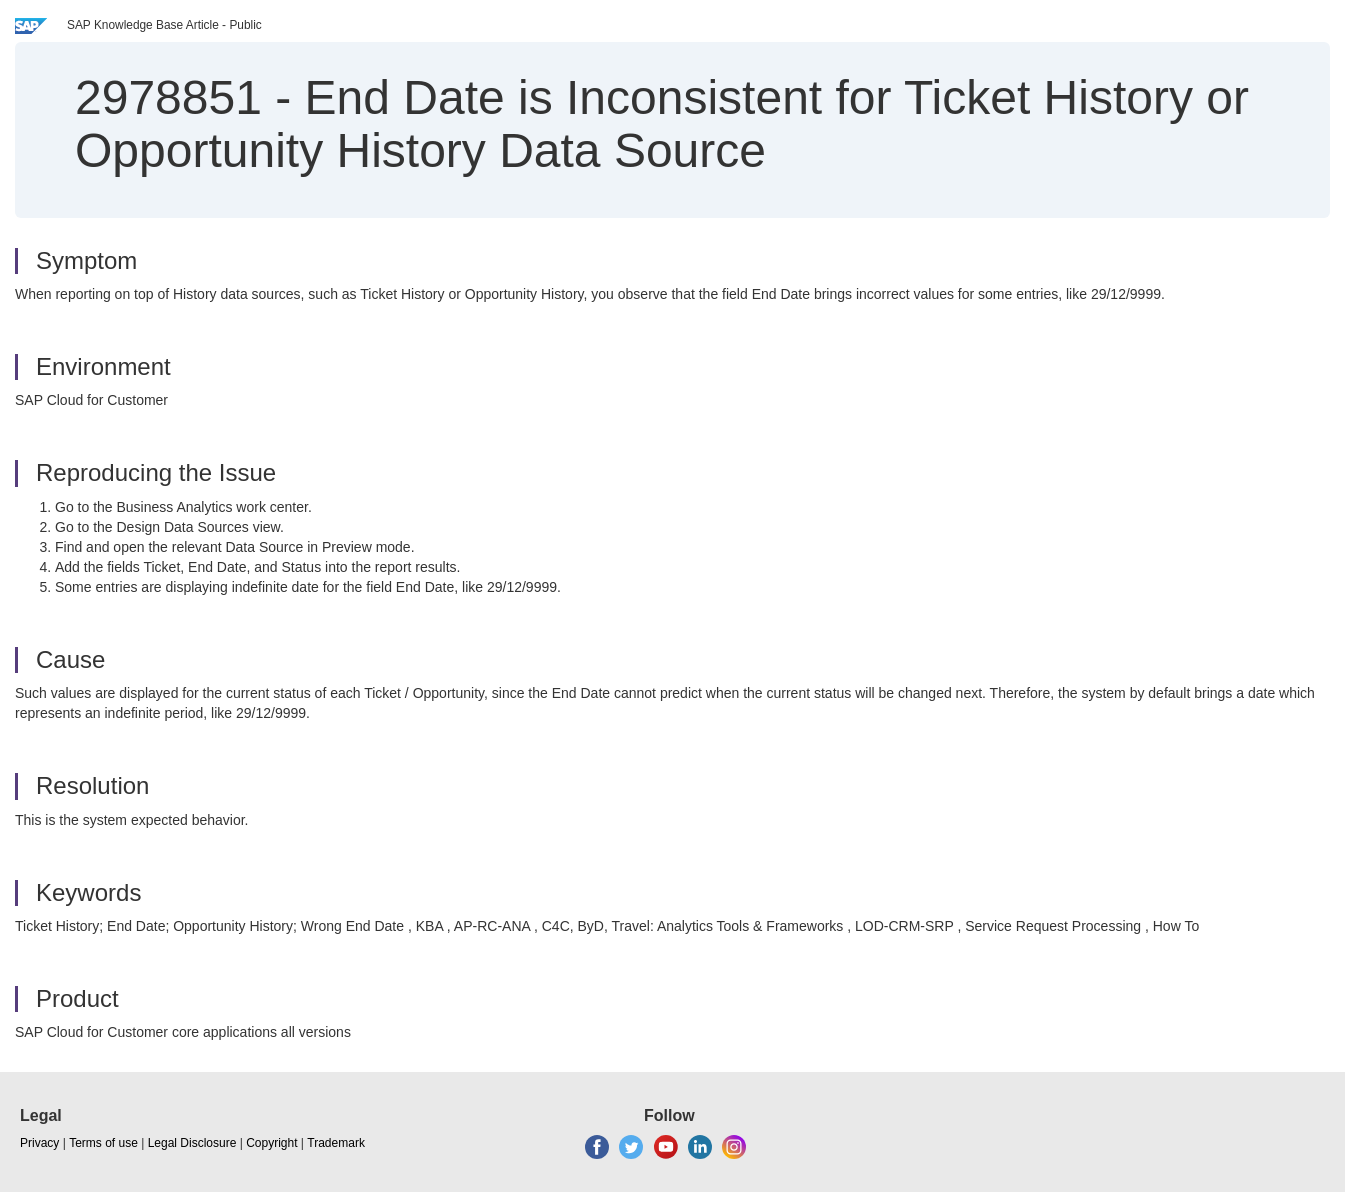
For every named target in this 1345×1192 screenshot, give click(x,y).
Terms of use (103, 1143)
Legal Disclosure (192, 1143)
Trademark (336, 1143)
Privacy (39, 1143)
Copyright (271, 1143)
